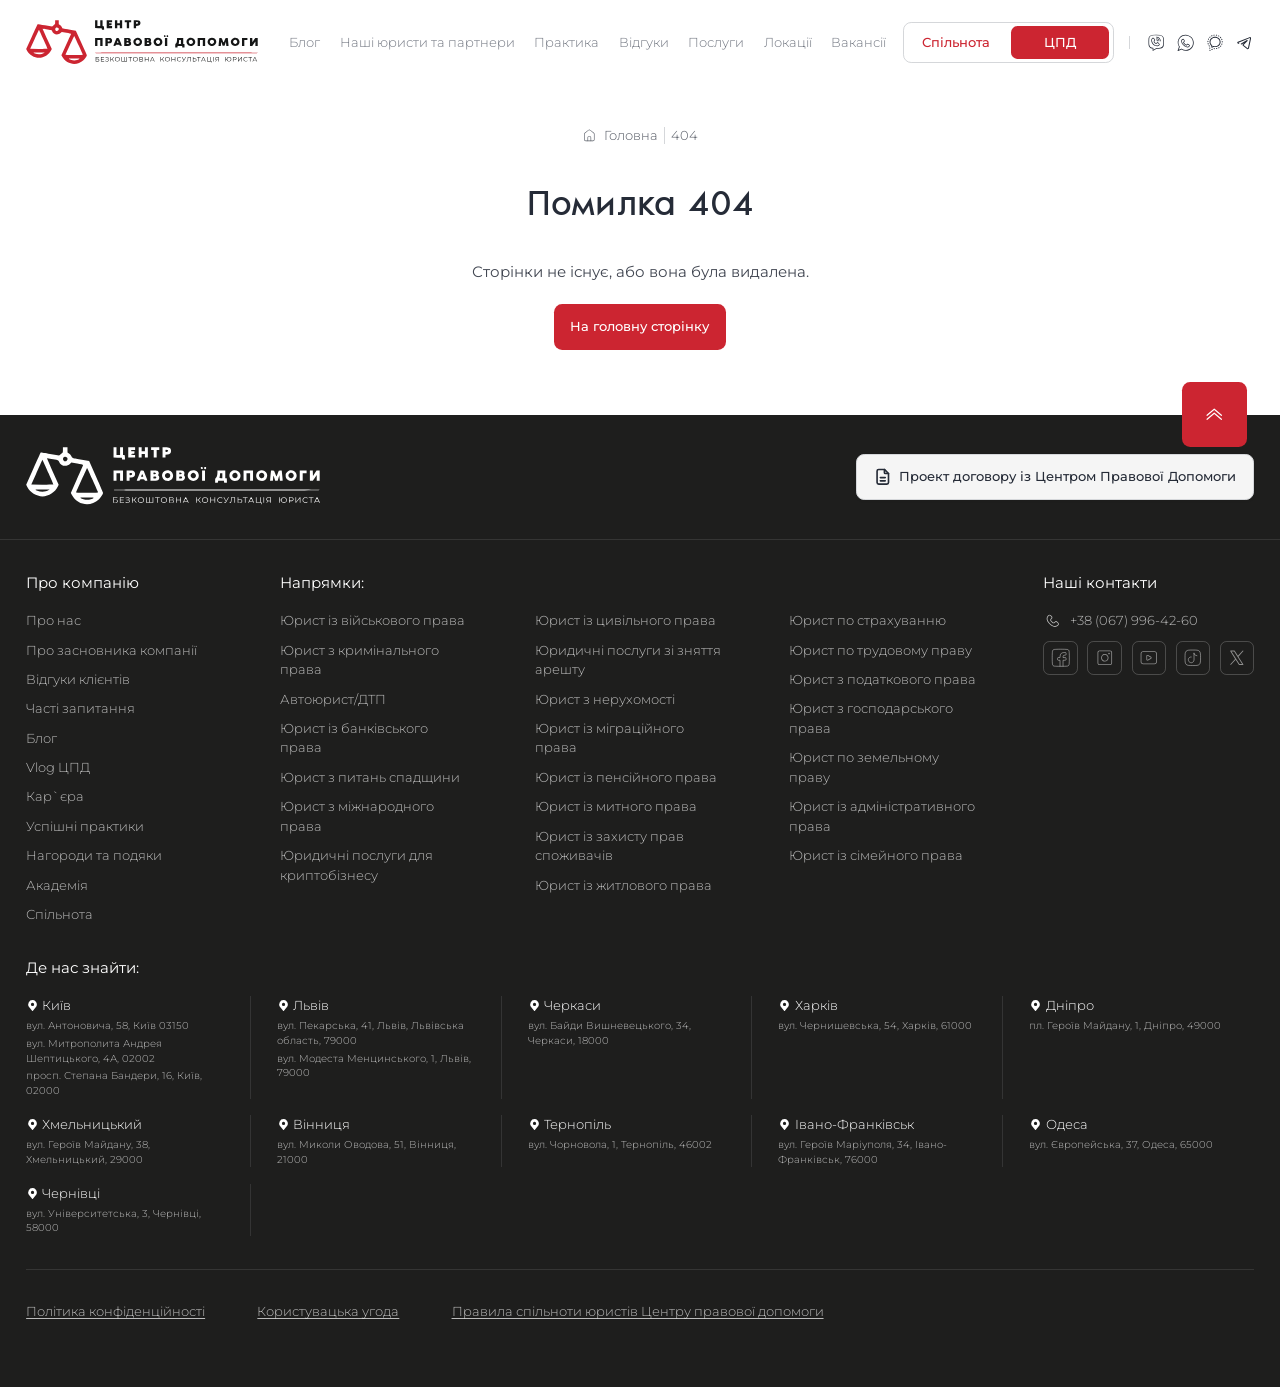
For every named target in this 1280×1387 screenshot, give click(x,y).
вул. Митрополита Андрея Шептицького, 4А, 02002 (94, 1051)
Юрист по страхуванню (867, 620)
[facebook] (1060, 658)
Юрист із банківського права (354, 738)
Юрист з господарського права (871, 718)
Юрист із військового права (372, 620)
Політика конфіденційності (115, 1311)
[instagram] (1104, 658)
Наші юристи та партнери (427, 42)
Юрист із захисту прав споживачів (609, 846)
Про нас (53, 620)
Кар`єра (55, 796)
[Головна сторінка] (142, 43)
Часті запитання (80, 708)
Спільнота (59, 914)
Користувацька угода (328, 1311)
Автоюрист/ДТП (333, 699)
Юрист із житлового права (623, 885)
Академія (57, 885)
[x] (1237, 658)
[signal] (1215, 43)
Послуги (716, 42)
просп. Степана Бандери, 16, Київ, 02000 (114, 1083)
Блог (304, 42)
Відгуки (644, 42)
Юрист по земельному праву (864, 767)
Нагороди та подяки (94, 855)
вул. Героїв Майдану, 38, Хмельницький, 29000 (88, 1152)
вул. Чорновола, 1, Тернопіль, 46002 (620, 1144)
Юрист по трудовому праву (880, 650)
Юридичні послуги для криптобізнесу (356, 865)
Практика (566, 42)
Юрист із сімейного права (876, 855)
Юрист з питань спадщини (370, 777)
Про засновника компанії (111, 650)
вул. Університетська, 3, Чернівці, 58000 (113, 1221)
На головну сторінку (640, 326)
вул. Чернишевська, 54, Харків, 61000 (875, 1025)
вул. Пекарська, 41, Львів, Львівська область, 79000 (370, 1033)
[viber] (1156, 43)
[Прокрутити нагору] (1214, 414)
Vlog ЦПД (58, 767)
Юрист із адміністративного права (882, 816)
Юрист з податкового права (882, 679)
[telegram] (1244, 43)
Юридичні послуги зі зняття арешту (628, 660)
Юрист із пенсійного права (626, 777)
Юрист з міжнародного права (357, 816)
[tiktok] (1193, 658)
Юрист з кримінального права (359, 660)
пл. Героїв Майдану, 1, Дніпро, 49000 (1125, 1025)
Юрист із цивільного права (625, 620)
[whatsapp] (1186, 43)
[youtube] (1149, 658)
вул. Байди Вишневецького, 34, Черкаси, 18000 (609, 1033)
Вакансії (858, 42)
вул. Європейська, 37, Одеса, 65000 (1121, 1144)
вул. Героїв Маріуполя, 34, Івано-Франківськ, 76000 (862, 1152)
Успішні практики (85, 826)
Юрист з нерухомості (605, 699)
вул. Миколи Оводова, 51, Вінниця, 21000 (366, 1152)
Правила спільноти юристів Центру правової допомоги (638, 1311)
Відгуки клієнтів (78, 679)
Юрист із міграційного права (609, 738)
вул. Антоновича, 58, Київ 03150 (107, 1025)
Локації (788, 42)
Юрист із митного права (616, 806)
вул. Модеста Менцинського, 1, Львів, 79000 (374, 1066)
